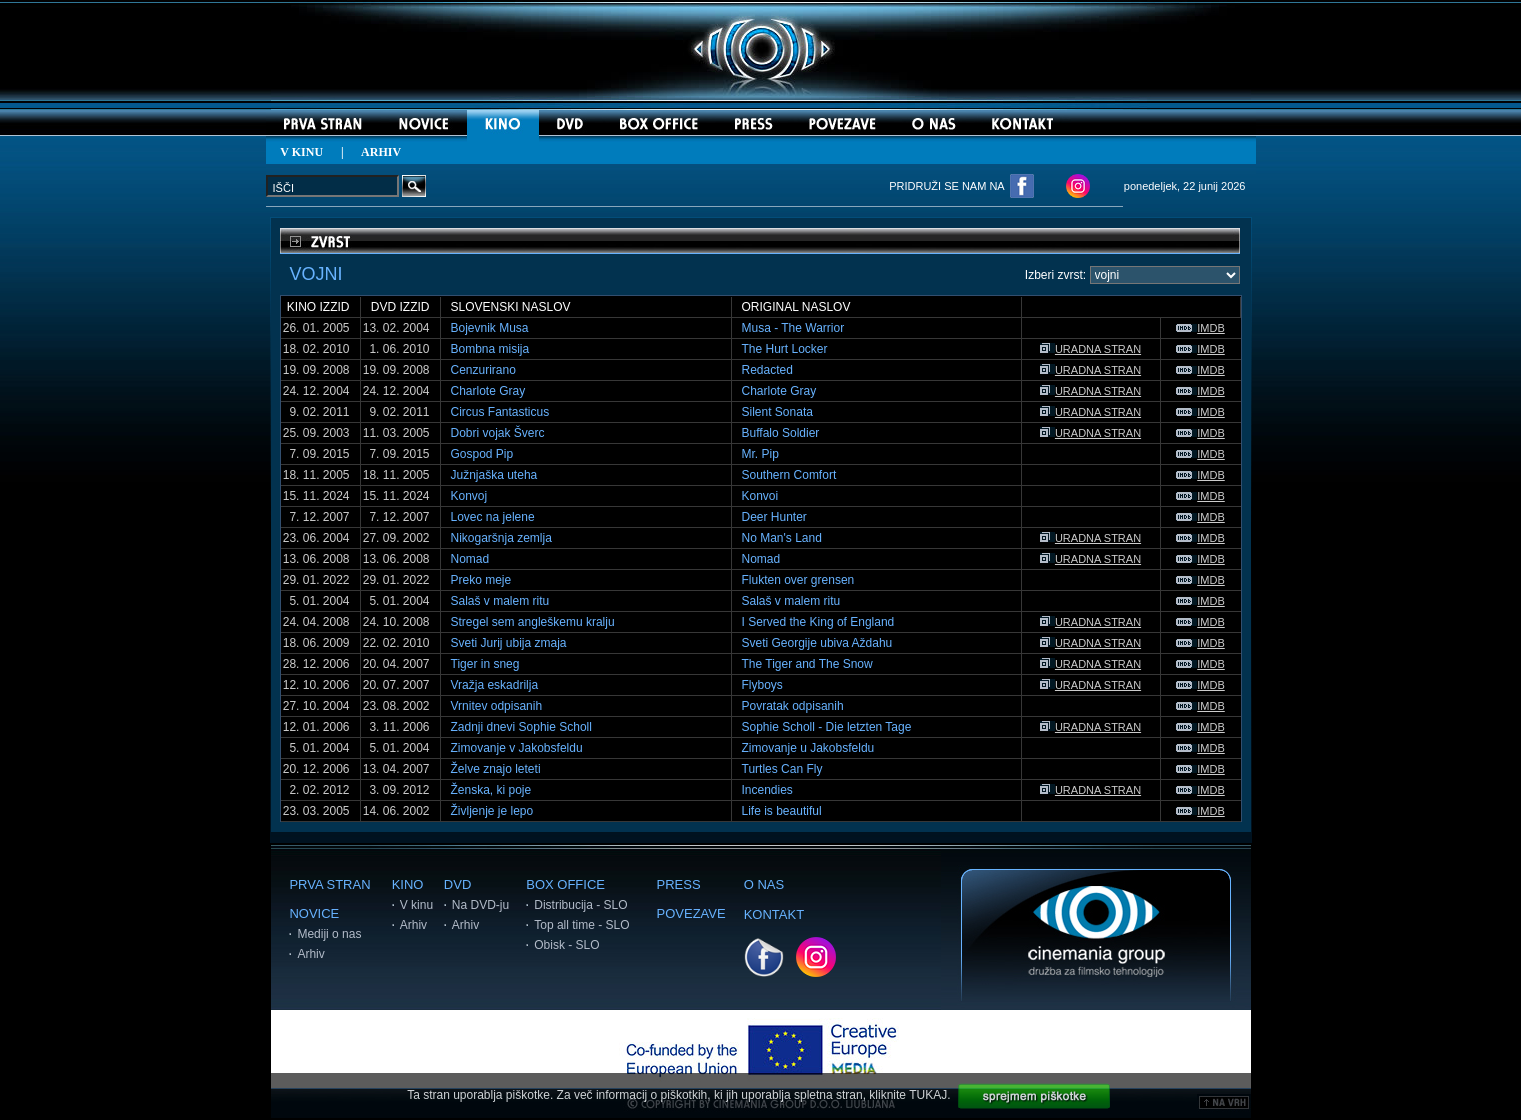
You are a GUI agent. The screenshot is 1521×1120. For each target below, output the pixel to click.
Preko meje (481, 580)
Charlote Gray (488, 391)
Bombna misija (490, 349)
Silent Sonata (777, 412)
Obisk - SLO (566, 945)
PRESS (679, 884)
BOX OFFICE (565, 884)
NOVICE (314, 913)
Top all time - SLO (581, 925)
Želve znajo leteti (496, 769)
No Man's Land (782, 538)
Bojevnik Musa (490, 328)
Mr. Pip (760, 454)
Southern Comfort (789, 475)
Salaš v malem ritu (500, 601)
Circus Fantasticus (500, 412)
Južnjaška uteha (494, 475)
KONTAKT (774, 914)
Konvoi (760, 496)
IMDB (1200, 328)
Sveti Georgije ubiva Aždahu (817, 643)
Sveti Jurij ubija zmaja (509, 643)
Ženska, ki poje (491, 790)
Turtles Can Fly (782, 769)
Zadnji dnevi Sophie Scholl (521, 727)
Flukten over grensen (798, 580)
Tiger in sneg (485, 664)
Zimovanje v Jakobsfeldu (517, 748)
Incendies (767, 790)
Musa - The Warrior (793, 328)
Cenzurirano (483, 370)
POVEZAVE (691, 913)
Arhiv (310, 954)
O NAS (764, 884)
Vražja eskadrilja (495, 685)
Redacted (767, 370)
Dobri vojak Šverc (498, 433)
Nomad (470, 559)
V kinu (416, 905)
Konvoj (469, 496)
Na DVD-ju (480, 905)
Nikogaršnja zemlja (501, 538)
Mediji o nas (329, 934)
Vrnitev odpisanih (497, 706)
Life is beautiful (782, 811)
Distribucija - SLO (580, 905)
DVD (457, 884)
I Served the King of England (818, 622)
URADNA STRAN (1090, 349)
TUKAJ (928, 1095)
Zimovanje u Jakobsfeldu (808, 748)
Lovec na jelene (493, 517)
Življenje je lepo (492, 811)
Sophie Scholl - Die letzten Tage (827, 727)
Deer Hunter (774, 517)
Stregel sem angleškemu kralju (533, 622)
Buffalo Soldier (781, 433)
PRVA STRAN (329, 884)
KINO (408, 884)
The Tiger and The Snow (807, 664)
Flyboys (762, 685)
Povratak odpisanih (793, 706)
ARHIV (381, 152)
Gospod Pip (482, 454)
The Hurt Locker (785, 349)
